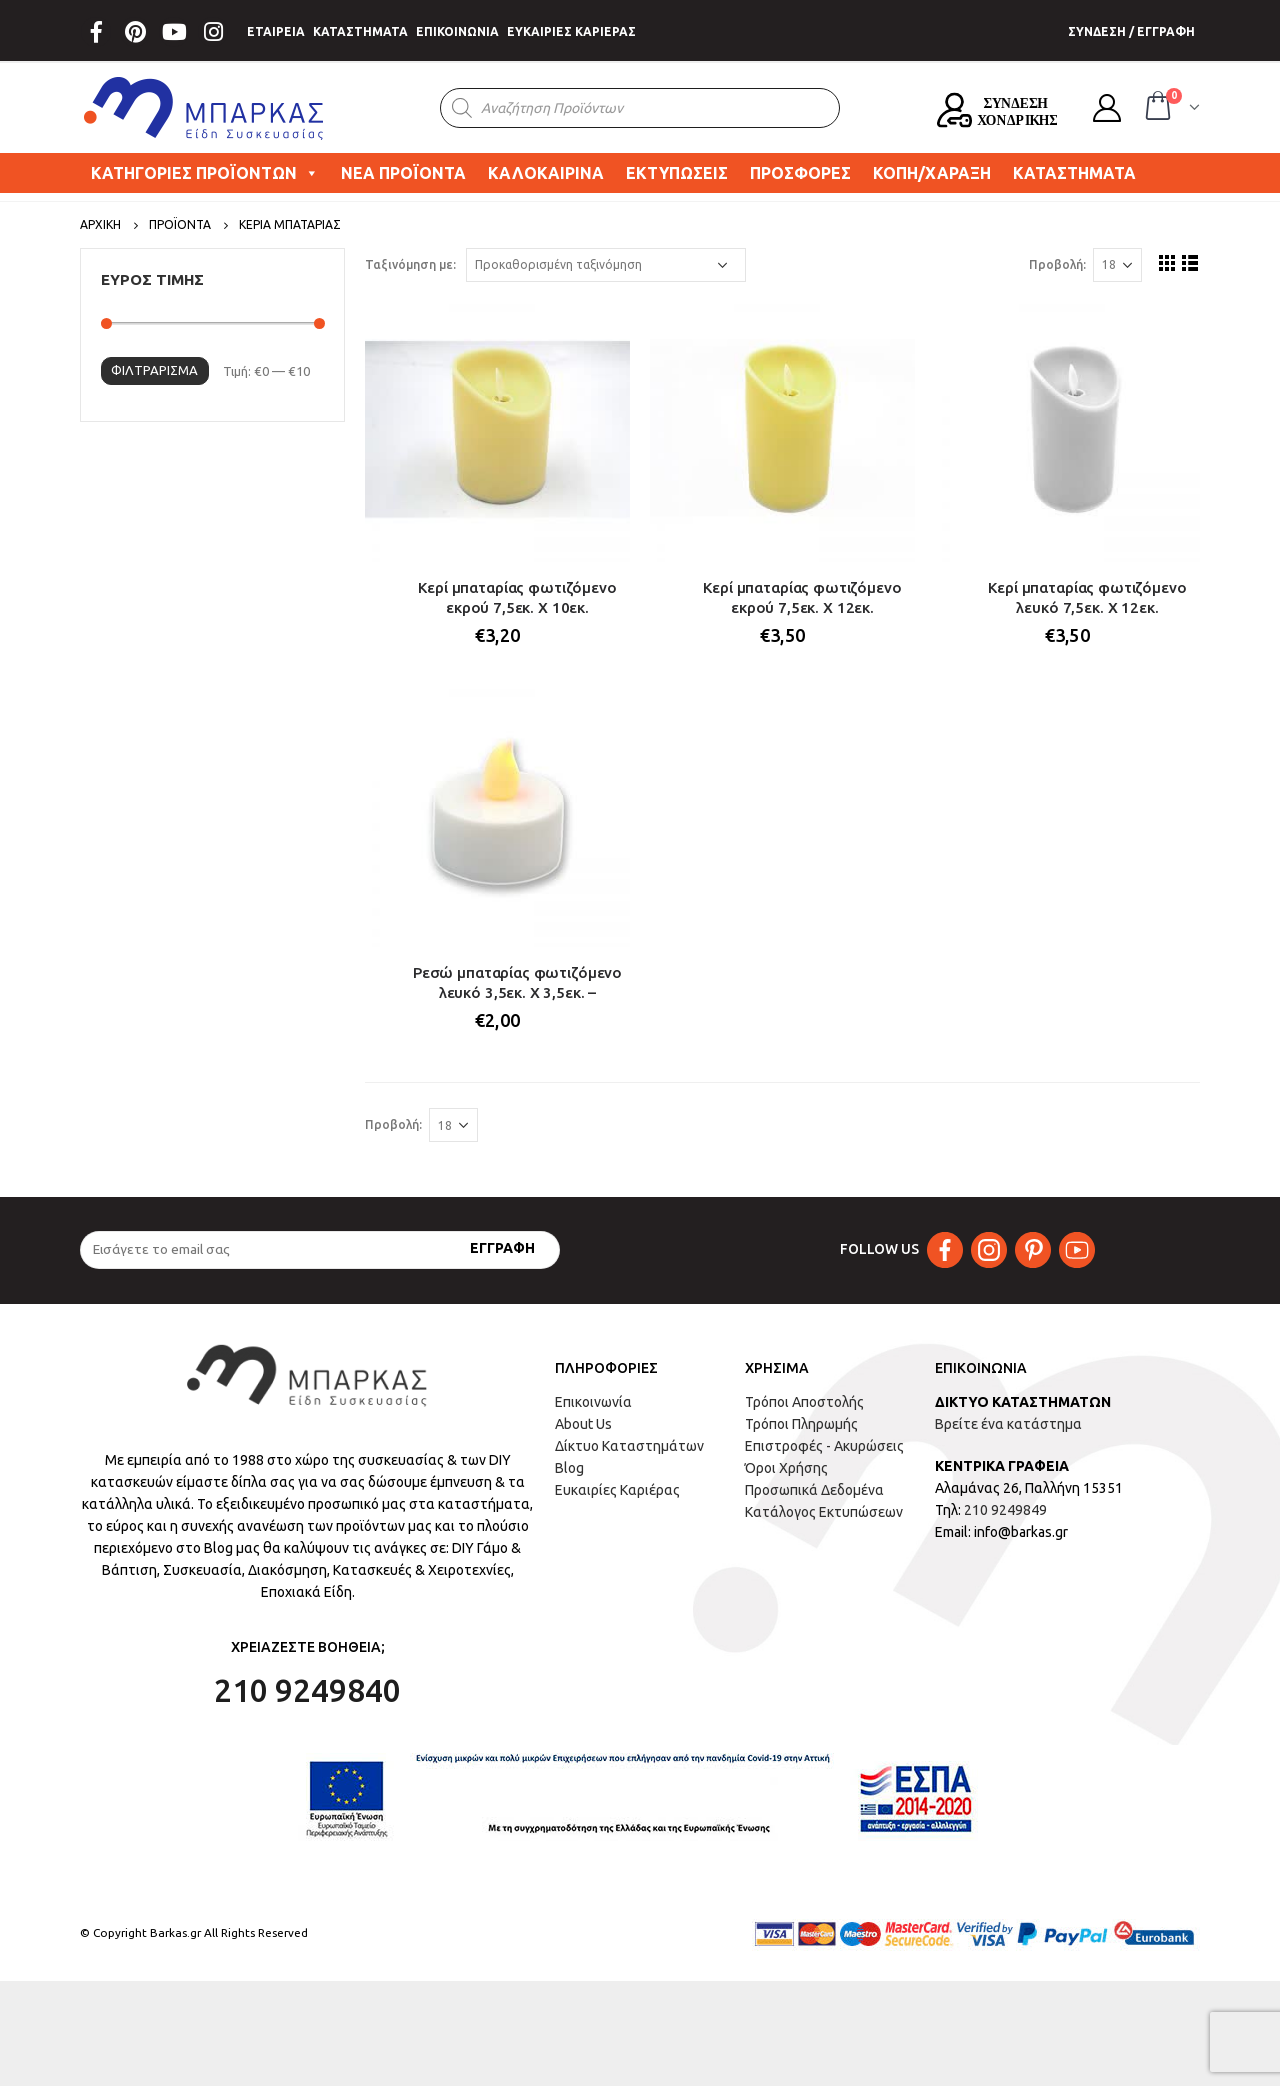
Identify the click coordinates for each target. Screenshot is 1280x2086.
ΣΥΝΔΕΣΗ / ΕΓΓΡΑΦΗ (1131, 31)
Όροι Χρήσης (786, 1468)
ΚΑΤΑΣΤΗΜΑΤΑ (360, 31)
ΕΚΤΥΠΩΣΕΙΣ (677, 173)
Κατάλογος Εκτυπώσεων (824, 1512)
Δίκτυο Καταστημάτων (629, 1446)
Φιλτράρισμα (154, 370)
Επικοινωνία (593, 1402)
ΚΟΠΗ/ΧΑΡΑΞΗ (932, 173)
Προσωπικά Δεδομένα (814, 1490)
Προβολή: (1057, 264)
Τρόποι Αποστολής (804, 1402)
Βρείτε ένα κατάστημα (1008, 1424)
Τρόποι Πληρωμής (801, 1424)
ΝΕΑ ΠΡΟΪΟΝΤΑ (403, 173)
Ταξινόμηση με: (410, 264)
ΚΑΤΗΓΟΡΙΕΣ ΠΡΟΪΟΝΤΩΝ (205, 173)
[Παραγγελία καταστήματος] (606, 265)
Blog (569, 1468)
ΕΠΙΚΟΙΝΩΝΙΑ (457, 31)
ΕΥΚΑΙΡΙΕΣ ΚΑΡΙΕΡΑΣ (571, 31)
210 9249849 (1005, 1510)
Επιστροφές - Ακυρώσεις (824, 1446)
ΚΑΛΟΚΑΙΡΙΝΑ (546, 173)
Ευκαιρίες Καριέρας (617, 1490)
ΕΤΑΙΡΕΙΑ (276, 31)
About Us (583, 1424)
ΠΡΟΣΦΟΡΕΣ (800, 173)
